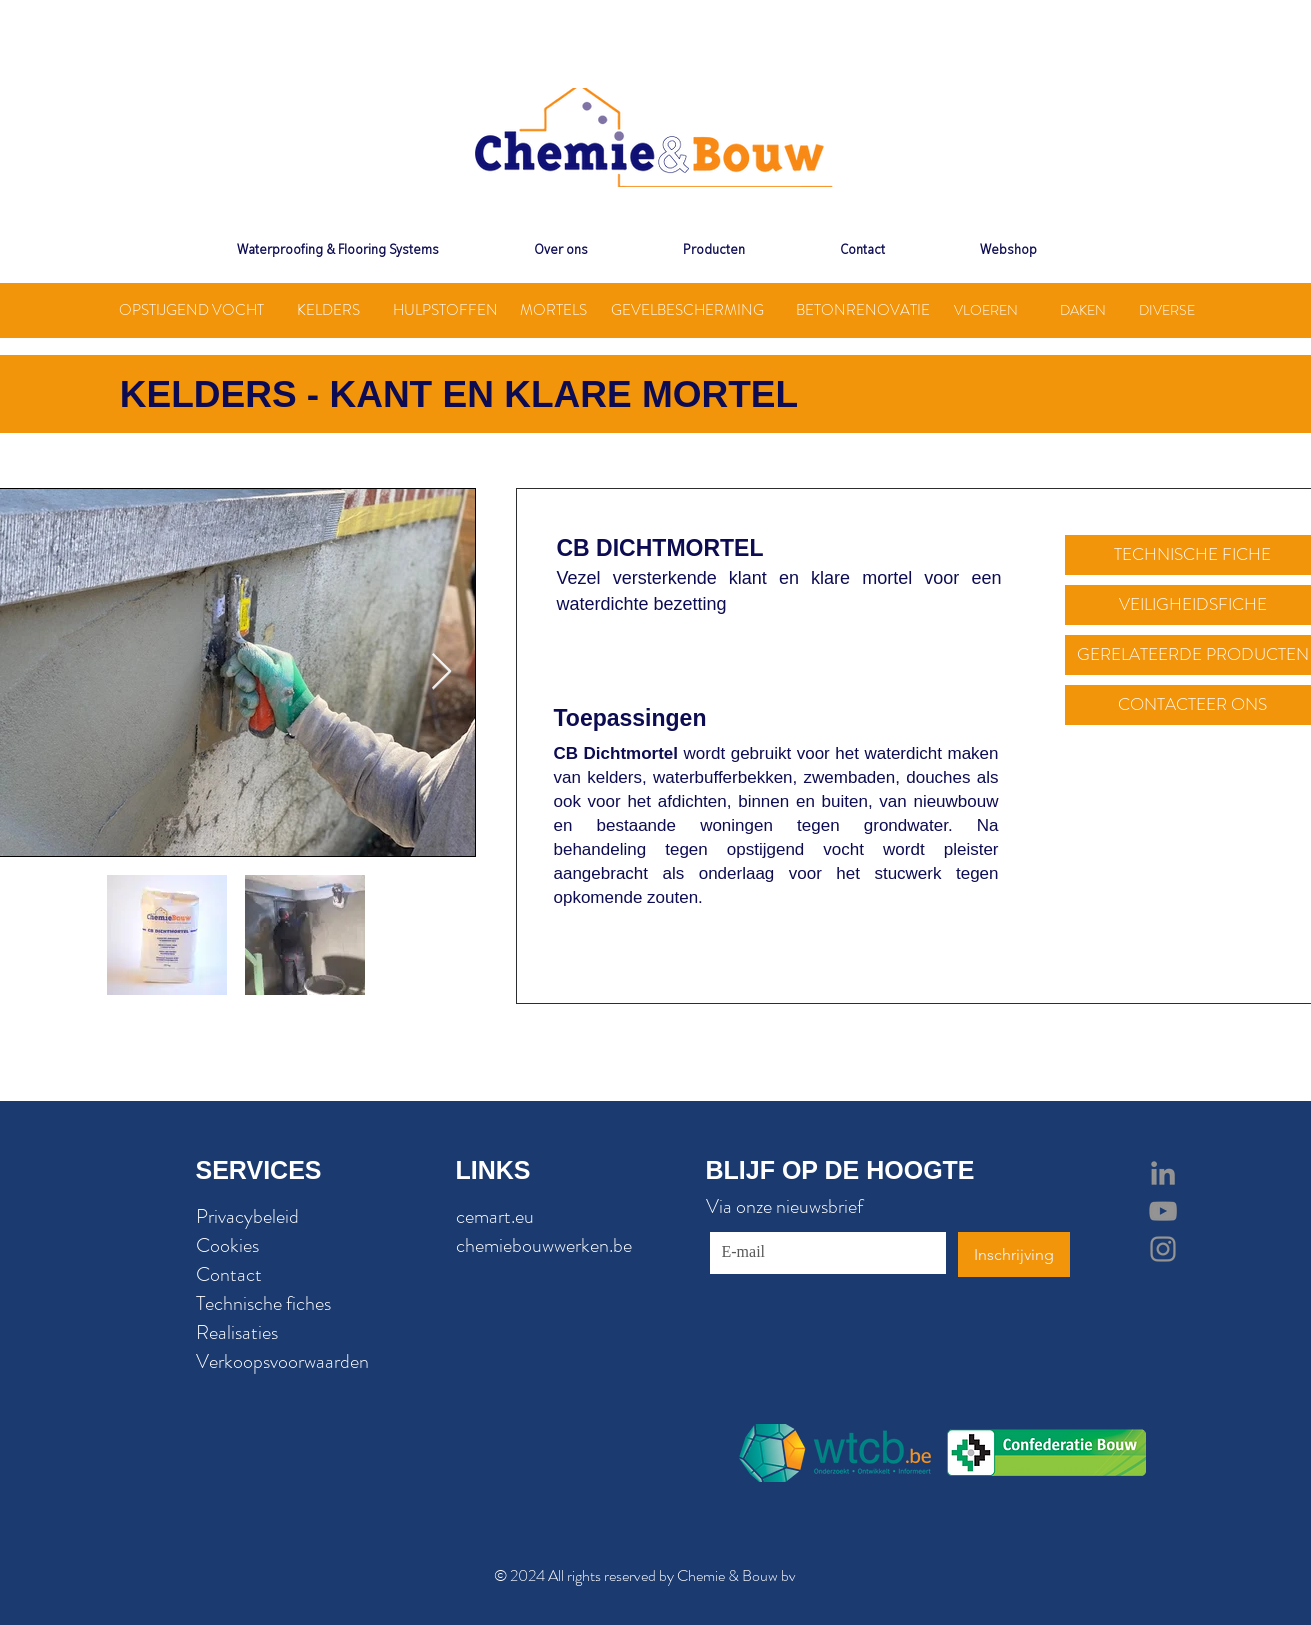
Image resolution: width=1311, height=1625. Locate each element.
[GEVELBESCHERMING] (688, 310)
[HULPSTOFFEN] (445, 310)
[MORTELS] (553, 310)
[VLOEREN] (986, 310)
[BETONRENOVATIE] (863, 310)
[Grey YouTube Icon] (1163, 1211)
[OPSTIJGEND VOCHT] (192, 310)
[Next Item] (441, 672)
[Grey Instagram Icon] (1163, 1249)
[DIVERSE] (1167, 310)
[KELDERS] (329, 310)
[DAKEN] (1083, 310)
